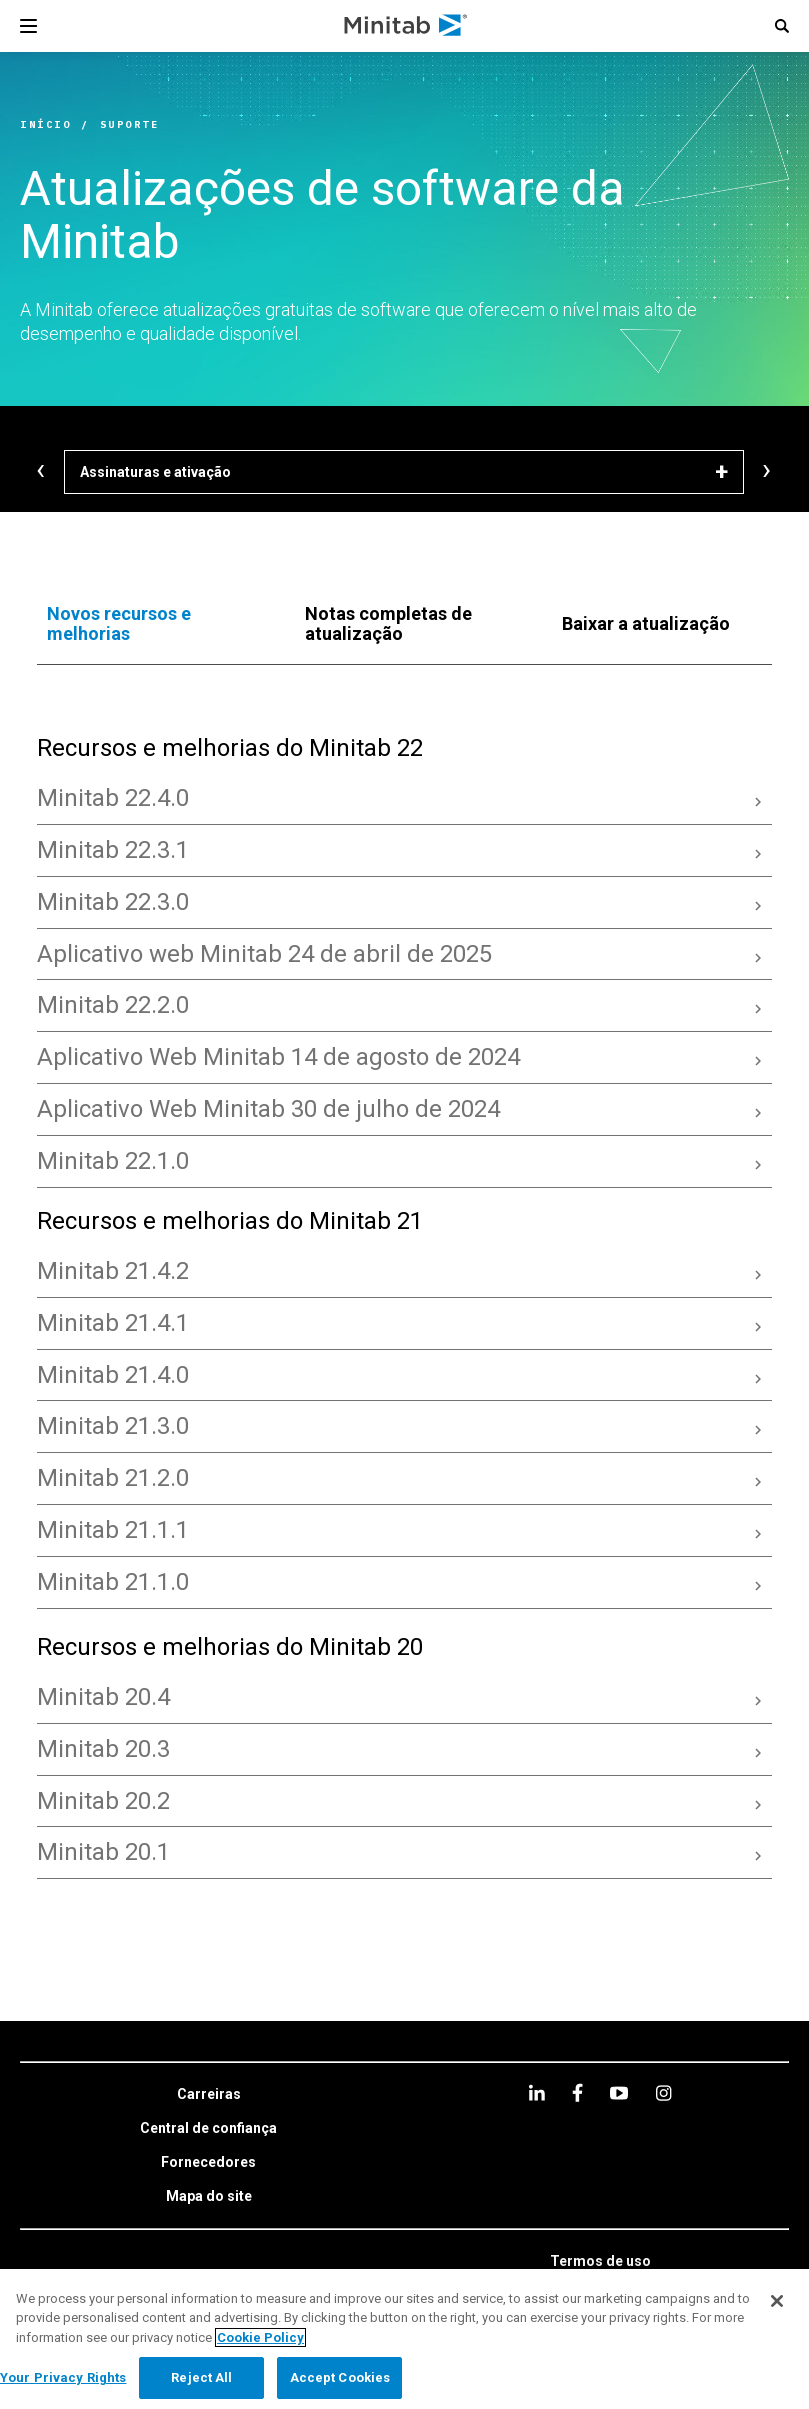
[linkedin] (537, 2092)
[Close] (777, 2301)
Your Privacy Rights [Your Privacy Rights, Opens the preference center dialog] (63, 2377)
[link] (209, 2095)
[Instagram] (663, 2093)
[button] (782, 26)
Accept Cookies (340, 2377)
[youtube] (619, 2093)
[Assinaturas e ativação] (404, 472)
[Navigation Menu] (28, 26)
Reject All (201, 2377)
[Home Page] (406, 26)
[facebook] (577, 2092)
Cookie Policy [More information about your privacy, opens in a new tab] (260, 2337)
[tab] (156, 624)
